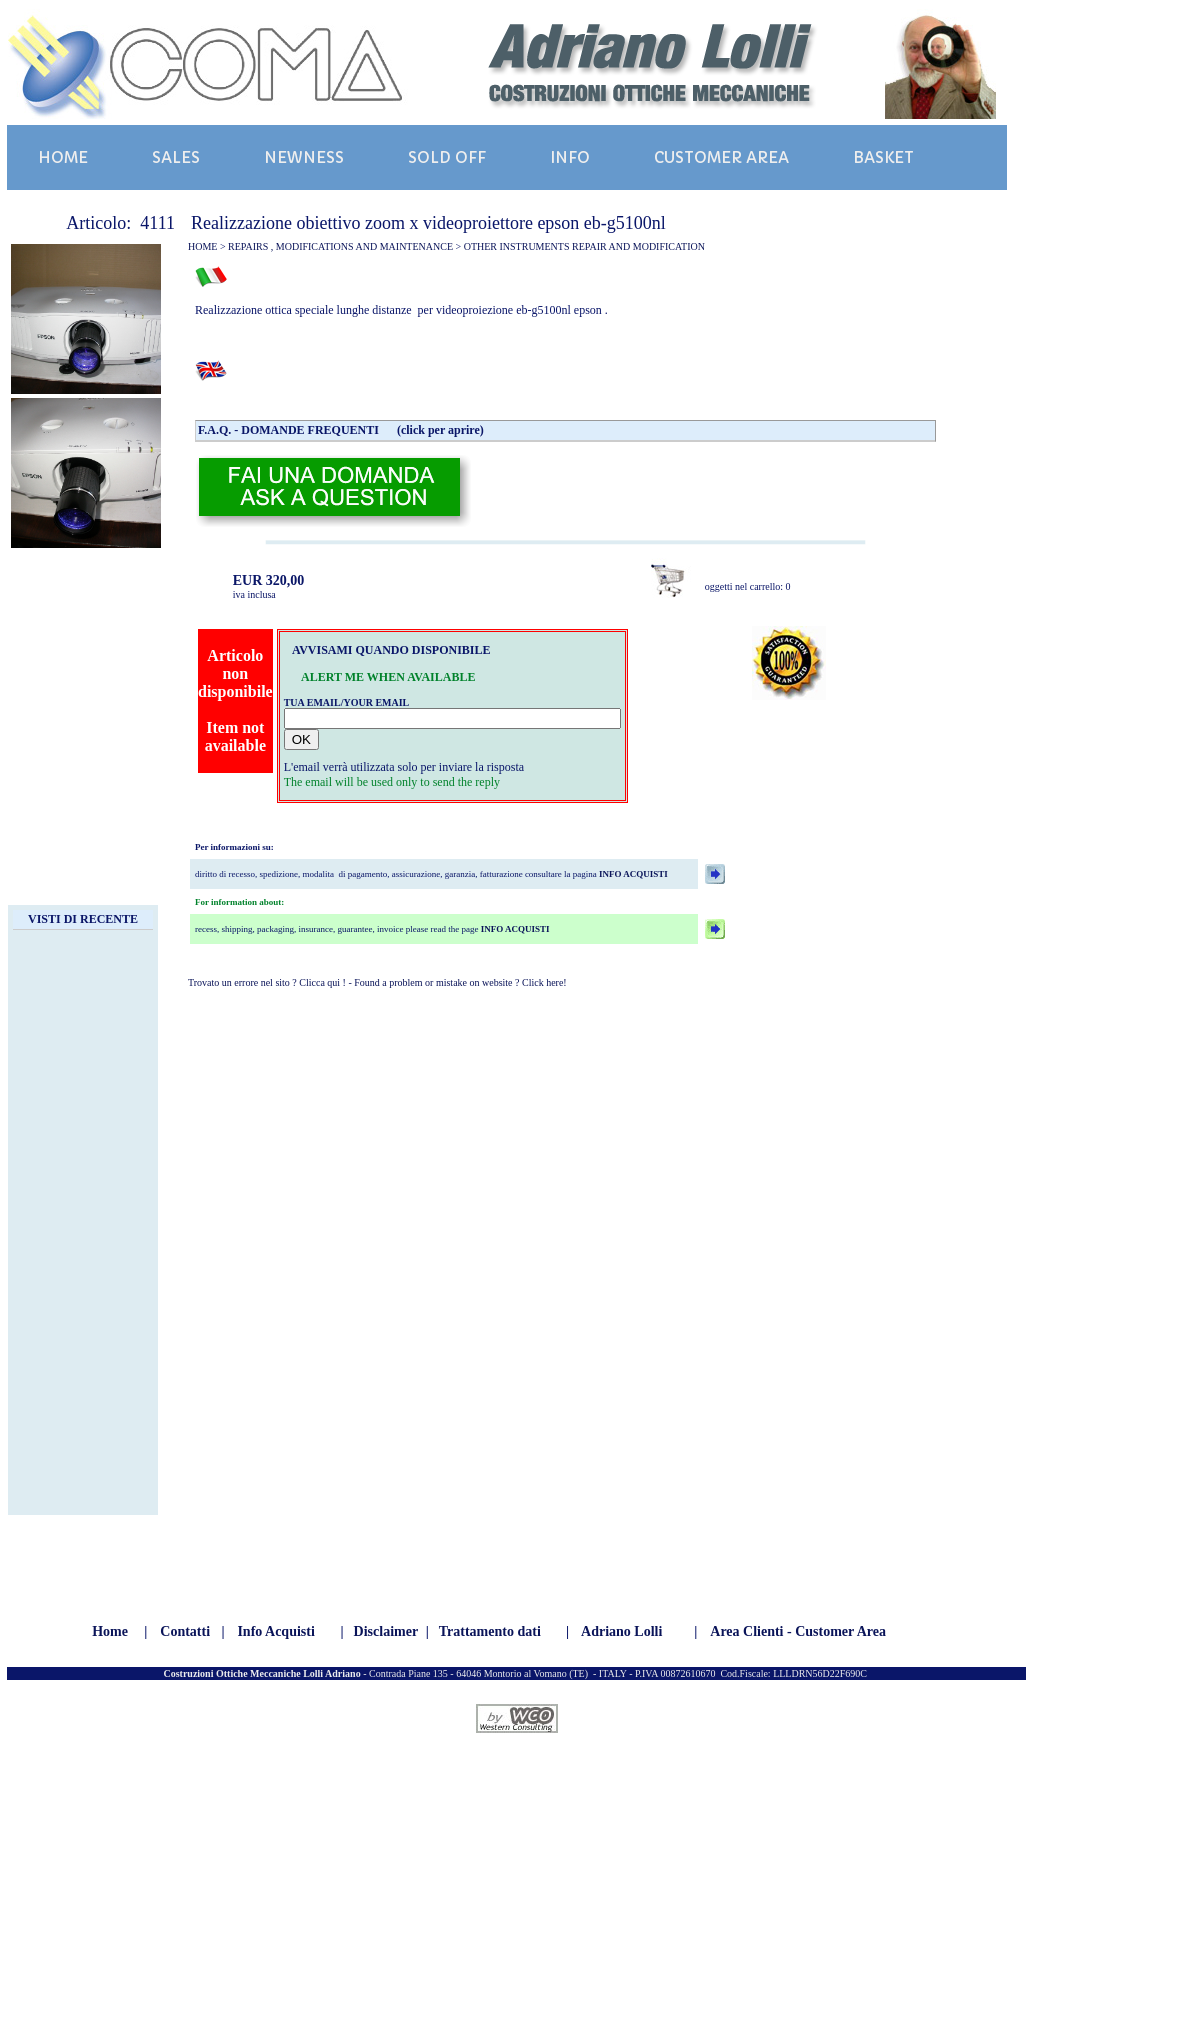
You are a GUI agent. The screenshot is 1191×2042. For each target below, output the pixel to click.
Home (110, 1631)
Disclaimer (386, 1631)
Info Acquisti (275, 1631)
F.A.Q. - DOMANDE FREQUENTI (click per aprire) (341, 430)
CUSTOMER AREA (721, 157)
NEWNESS (304, 157)
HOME (63, 157)
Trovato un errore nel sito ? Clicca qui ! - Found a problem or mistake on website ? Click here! (377, 982)
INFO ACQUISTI (632, 874)
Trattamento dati (490, 1631)
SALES (176, 157)
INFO (570, 157)
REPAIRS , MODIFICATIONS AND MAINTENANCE (340, 246)
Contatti (185, 1631)
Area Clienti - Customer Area (798, 1631)
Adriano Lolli (621, 1631)
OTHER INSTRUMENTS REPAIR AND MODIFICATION (584, 246)
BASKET (883, 157)
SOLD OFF (447, 157)
